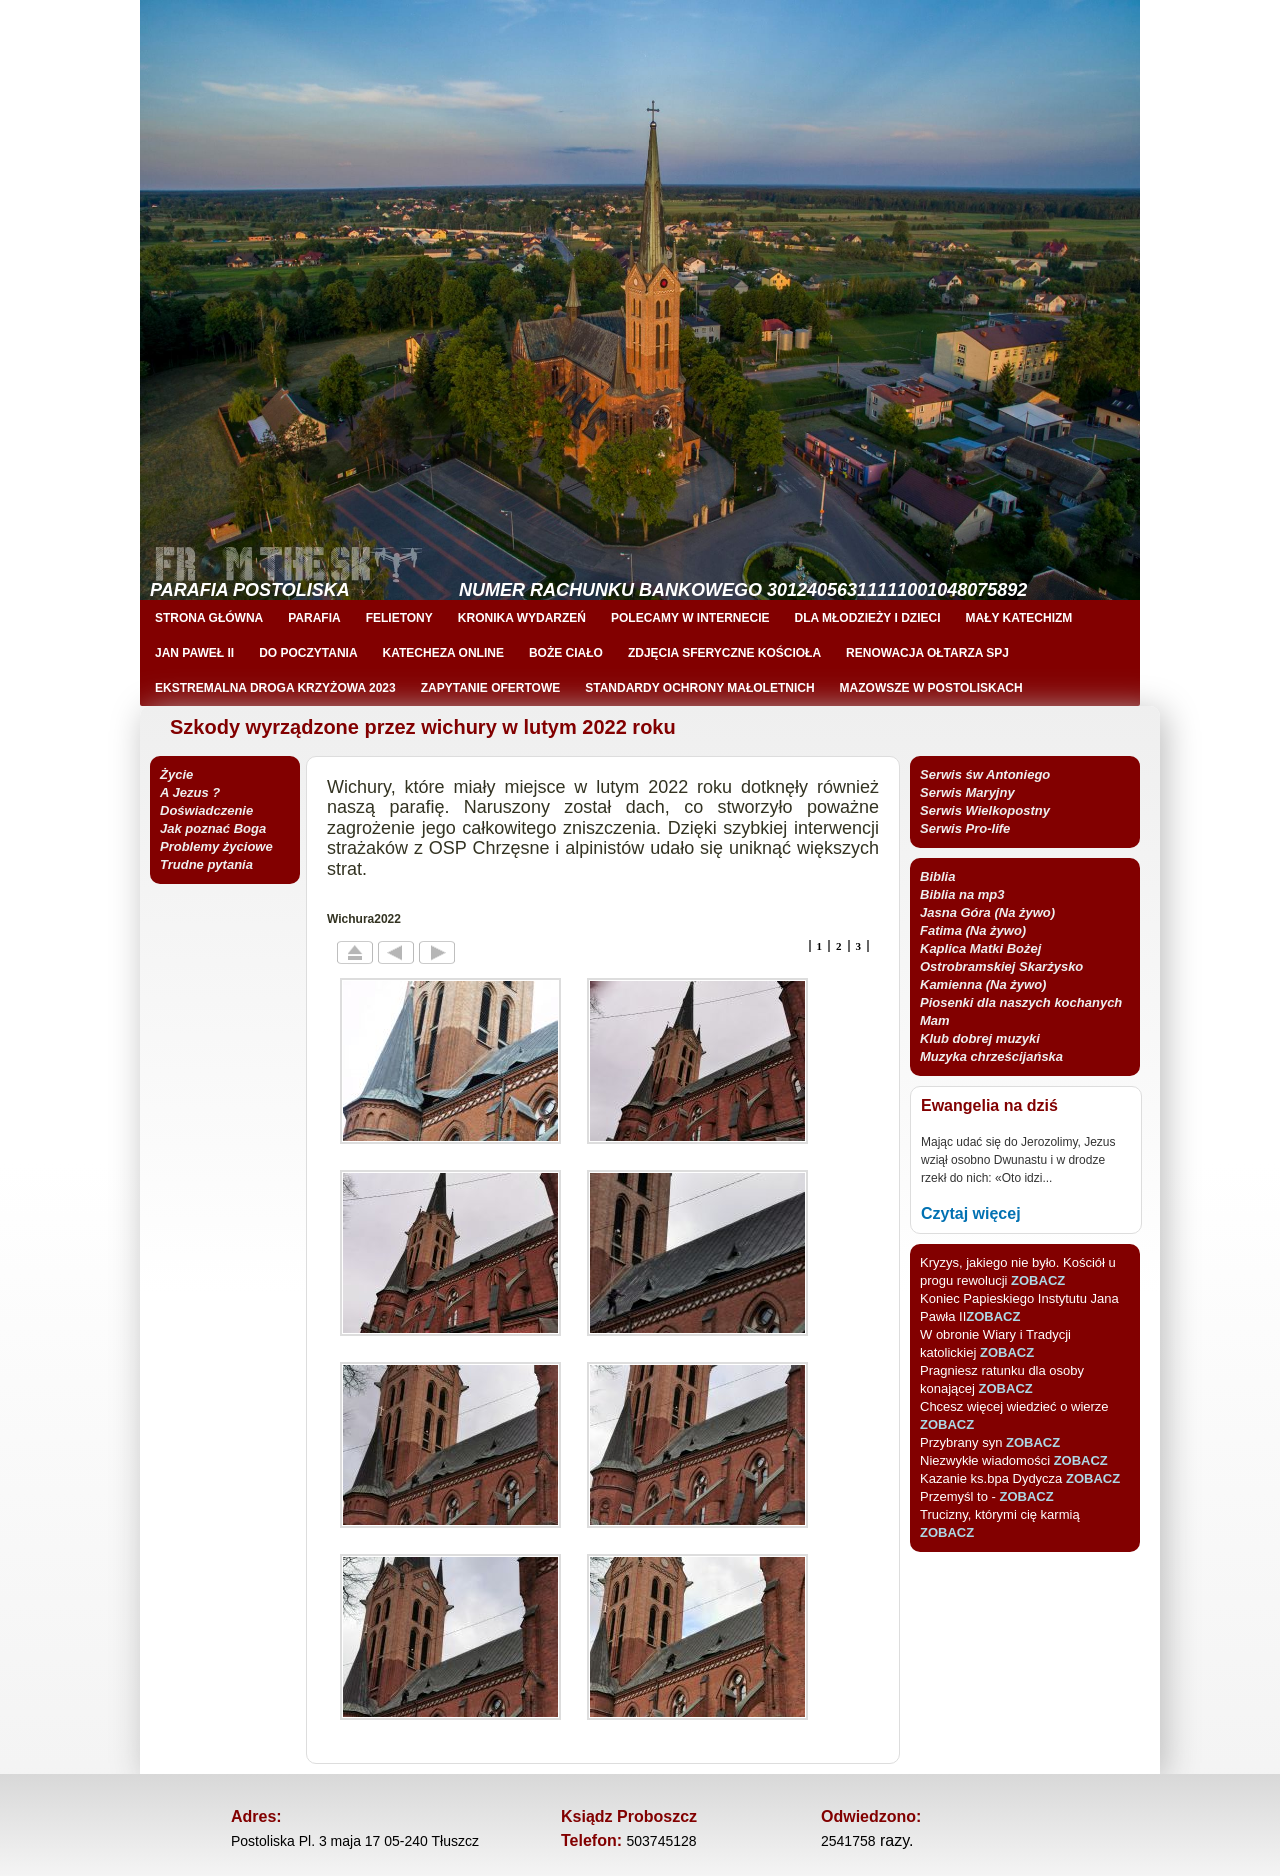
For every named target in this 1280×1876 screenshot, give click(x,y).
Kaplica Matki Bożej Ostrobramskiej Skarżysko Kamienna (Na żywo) (1001, 966)
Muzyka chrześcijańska (991, 1056)
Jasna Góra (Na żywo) (987, 912)
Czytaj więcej (971, 1213)
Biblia (937, 876)
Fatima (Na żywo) (973, 930)
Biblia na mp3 (962, 894)
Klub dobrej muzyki (980, 1038)
